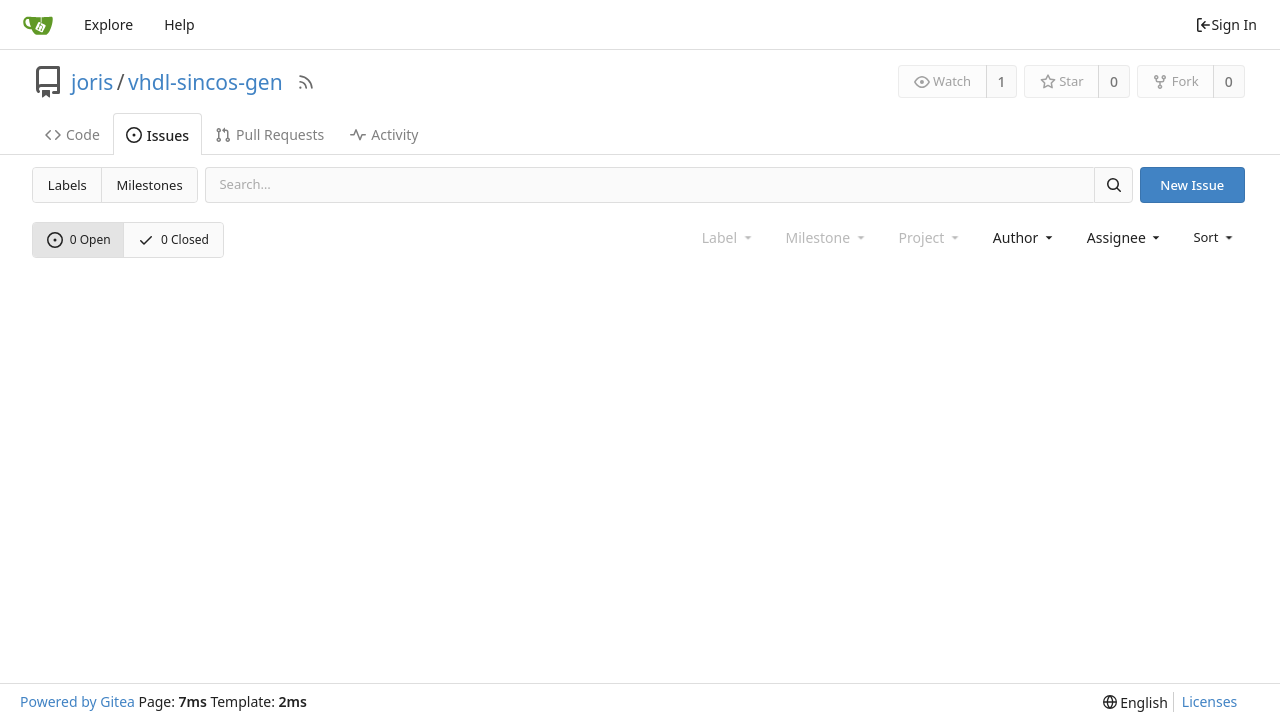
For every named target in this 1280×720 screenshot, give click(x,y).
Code (72, 134)
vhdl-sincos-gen (205, 82)
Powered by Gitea (77, 701)
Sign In (1226, 24)
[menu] (1214, 237)
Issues (157, 135)
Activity (384, 134)
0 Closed (173, 239)
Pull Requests (269, 134)
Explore (108, 24)
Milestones (150, 185)
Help (179, 24)
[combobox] (1024, 237)
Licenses (1210, 701)
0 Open (79, 239)
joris (92, 82)
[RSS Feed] (306, 82)
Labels (67, 185)
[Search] (1113, 184)
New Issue (1192, 185)
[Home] (38, 25)
